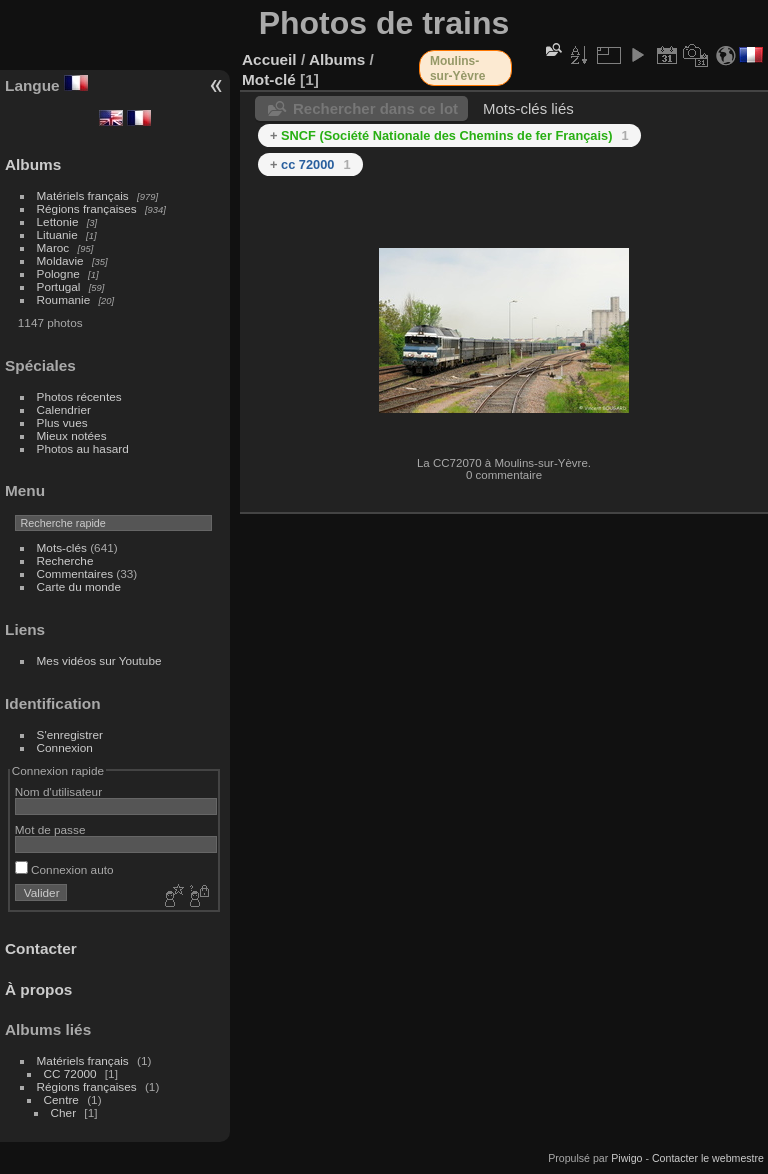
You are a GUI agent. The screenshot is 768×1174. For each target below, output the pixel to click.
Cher (64, 1112)
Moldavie (60, 260)
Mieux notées (72, 435)
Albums (33, 164)
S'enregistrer (70, 734)
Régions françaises (87, 208)
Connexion (65, 747)
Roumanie (64, 299)
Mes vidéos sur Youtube (99, 660)
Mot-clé (269, 79)
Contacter (41, 948)
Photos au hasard (83, 448)
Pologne (58, 273)
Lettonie (58, 221)
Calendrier (64, 409)
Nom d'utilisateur (58, 791)
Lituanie (57, 234)
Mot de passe (50, 829)
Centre (61, 1099)
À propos (38, 989)
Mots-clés (62, 547)
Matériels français (83, 195)
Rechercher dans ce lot (375, 108)
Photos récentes (79, 396)
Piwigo (626, 1158)
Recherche (65, 560)
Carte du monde (79, 586)
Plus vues (62, 422)
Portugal (59, 286)
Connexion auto (64, 869)
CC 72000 (70, 1073)
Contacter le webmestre (708, 1158)
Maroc (53, 247)
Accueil (269, 59)
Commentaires (75, 573)
